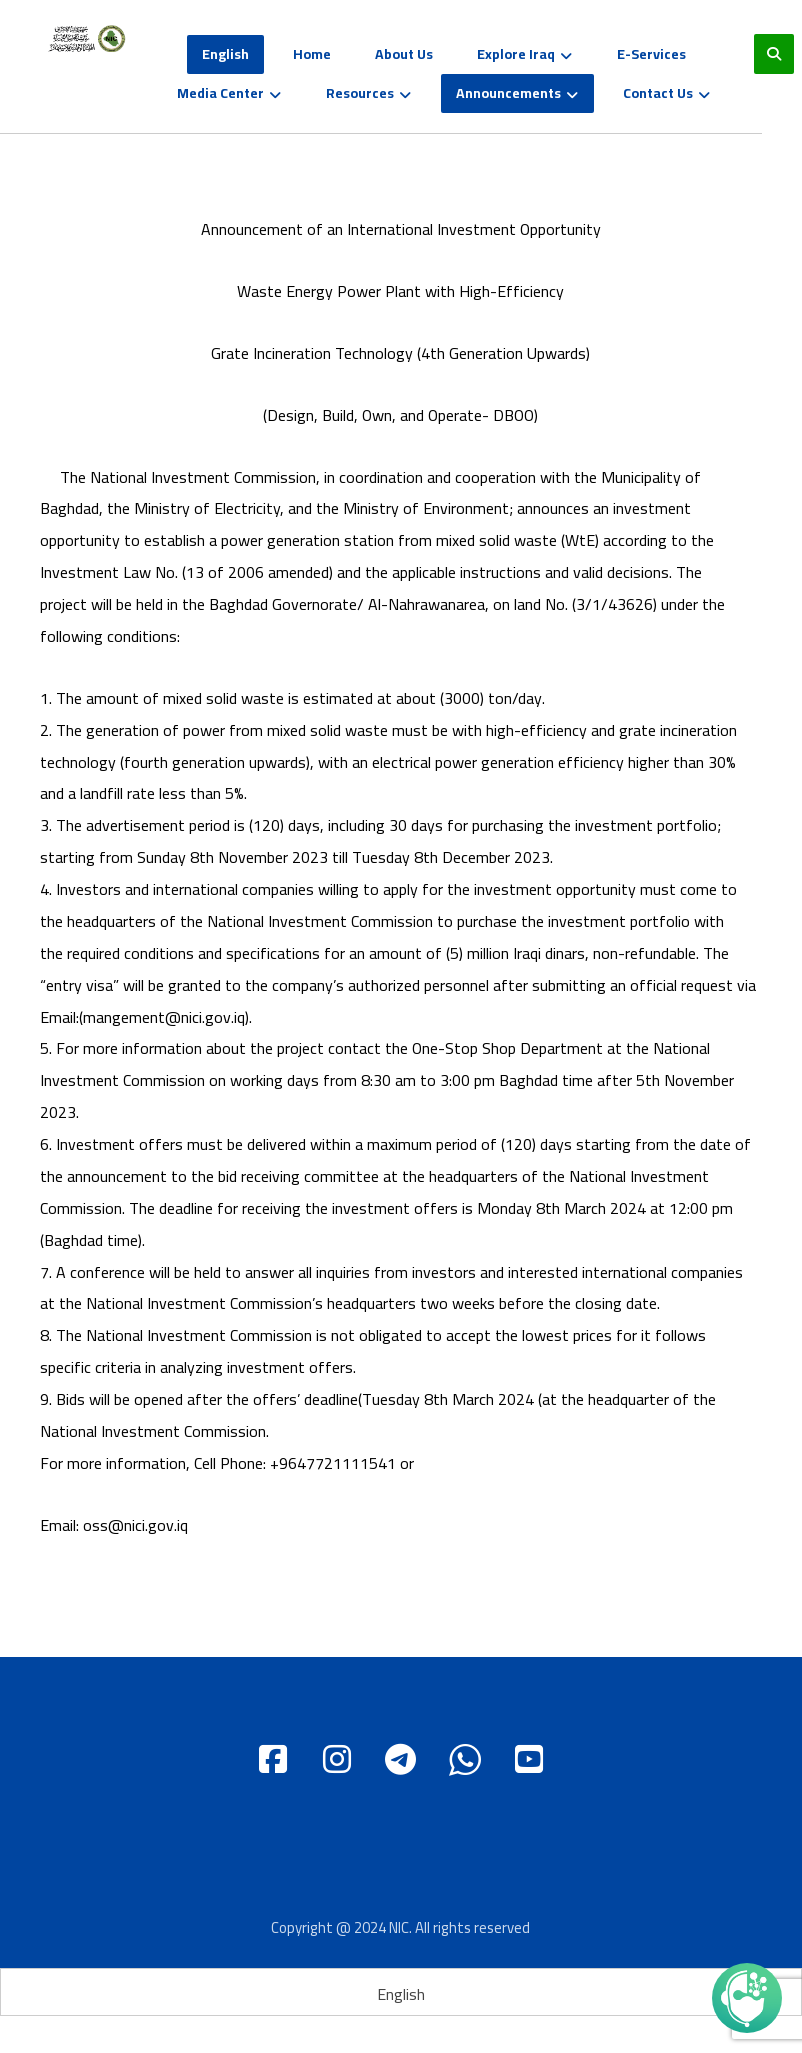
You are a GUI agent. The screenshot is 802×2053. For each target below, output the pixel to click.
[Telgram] (401, 1765)
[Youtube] (529, 1765)
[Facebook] (273, 1765)
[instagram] (337, 1765)
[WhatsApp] (465, 1765)
